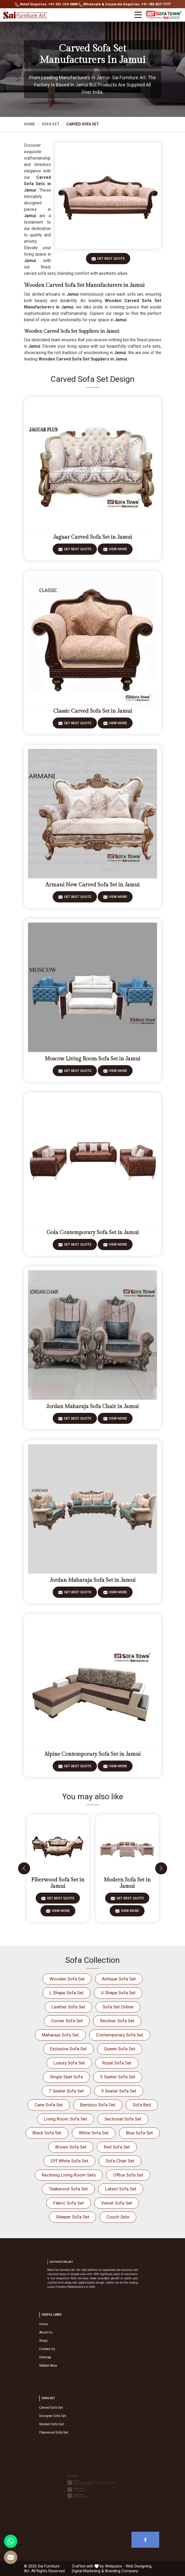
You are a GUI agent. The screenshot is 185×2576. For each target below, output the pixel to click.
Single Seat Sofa (66, 2076)
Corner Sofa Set (67, 2020)
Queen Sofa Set (119, 2048)
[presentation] (24, 1868)
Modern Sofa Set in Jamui (127, 1883)
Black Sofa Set (46, 2132)
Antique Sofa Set (119, 1978)
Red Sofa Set (117, 2147)
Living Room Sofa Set (65, 2119)
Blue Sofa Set (139, 2132)
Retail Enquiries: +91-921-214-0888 (46, 4)
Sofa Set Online (117, 2007)
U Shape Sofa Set (118, 1992)
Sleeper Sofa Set (72, 2217)
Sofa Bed (142, 2104)
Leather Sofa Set (68, 2007)
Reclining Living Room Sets (69, 2175)
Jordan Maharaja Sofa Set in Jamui (92, 1580)
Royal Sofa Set (116, 2063)
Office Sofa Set (128, 2175)
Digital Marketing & (88, 2571)
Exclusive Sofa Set (68, 2048)
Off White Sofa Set (69, 2160)
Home (29, 124)
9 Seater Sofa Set (118, 2091)
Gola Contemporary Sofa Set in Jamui (93, 1232)
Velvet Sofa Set (116, 2203)
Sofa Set (51, 124)
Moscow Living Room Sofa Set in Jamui (92, 1059)
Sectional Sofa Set (122, 2119)
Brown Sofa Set (71, 2147)
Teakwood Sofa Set (68, 2188)
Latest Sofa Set (120, 2188)
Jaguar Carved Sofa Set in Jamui (92, 537)
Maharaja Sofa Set (60, 2035)
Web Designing (138, 2566)
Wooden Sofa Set (67, 1978)
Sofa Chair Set (120, 2160)
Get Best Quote (111, 260)
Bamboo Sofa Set (97, 2104)
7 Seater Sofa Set (66, 2091)
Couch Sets (117, 2217)
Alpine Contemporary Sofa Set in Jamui (92, 1754)
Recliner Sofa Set (117, 2020)
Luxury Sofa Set (69, 2063)
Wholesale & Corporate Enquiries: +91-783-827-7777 (124, 4)
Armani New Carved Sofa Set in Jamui (92, 885)
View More (118, 551)
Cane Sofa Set (48, 2104)
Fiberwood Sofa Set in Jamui (57, 1883)
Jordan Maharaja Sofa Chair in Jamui (92, 1406)
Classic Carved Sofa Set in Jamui (92, 711)
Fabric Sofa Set (68, 2203)
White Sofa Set (94, 2132)
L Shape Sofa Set (67, 1992)
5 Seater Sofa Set (117, 2076)
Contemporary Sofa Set (119, 2035)
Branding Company (121, 2571)
